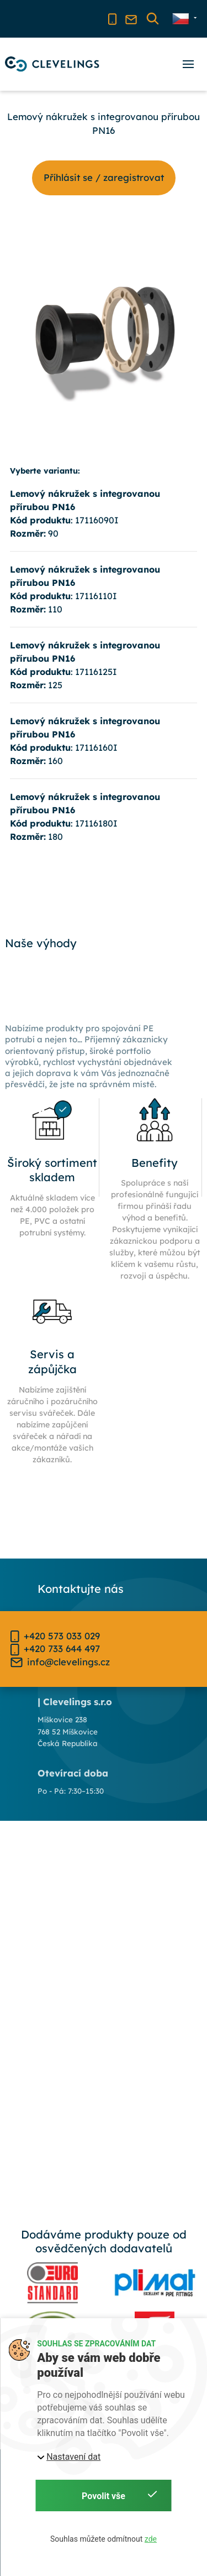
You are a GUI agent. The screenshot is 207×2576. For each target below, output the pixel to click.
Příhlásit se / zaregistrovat (104, 177)
